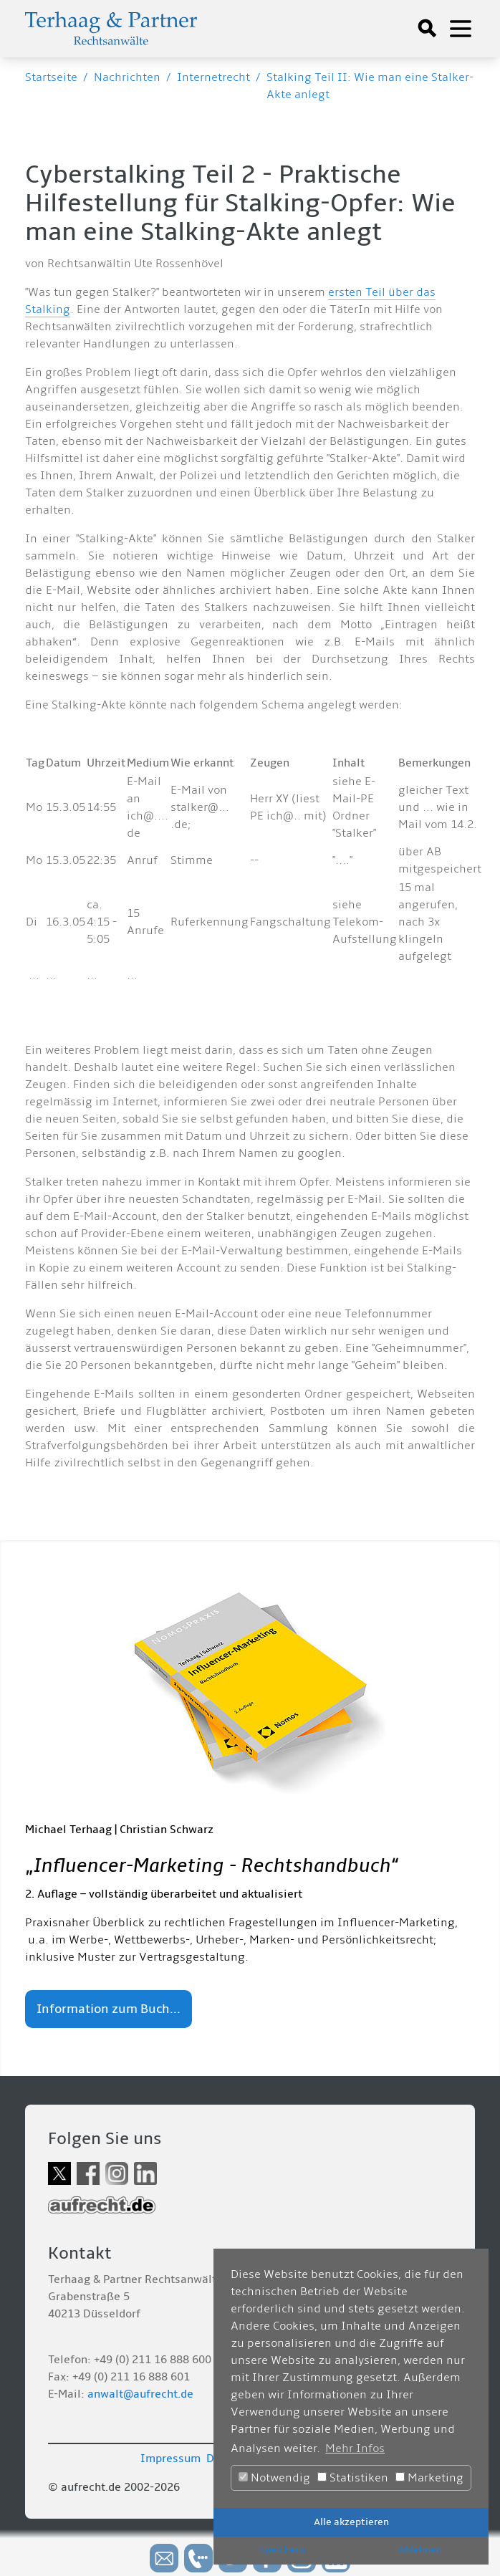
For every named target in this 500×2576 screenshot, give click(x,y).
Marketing (429, 2478)
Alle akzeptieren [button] (351, 2522)
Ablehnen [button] (420, 2550)
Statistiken (352, 2478)
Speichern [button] (282, 2550)
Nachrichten (127, 77)
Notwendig (274, 2478)
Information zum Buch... (109, 2009)
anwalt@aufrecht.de (140, 2394)
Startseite (51, 77)
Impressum (170, 2458)
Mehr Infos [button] (355, 2448)
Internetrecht (213, 77)
